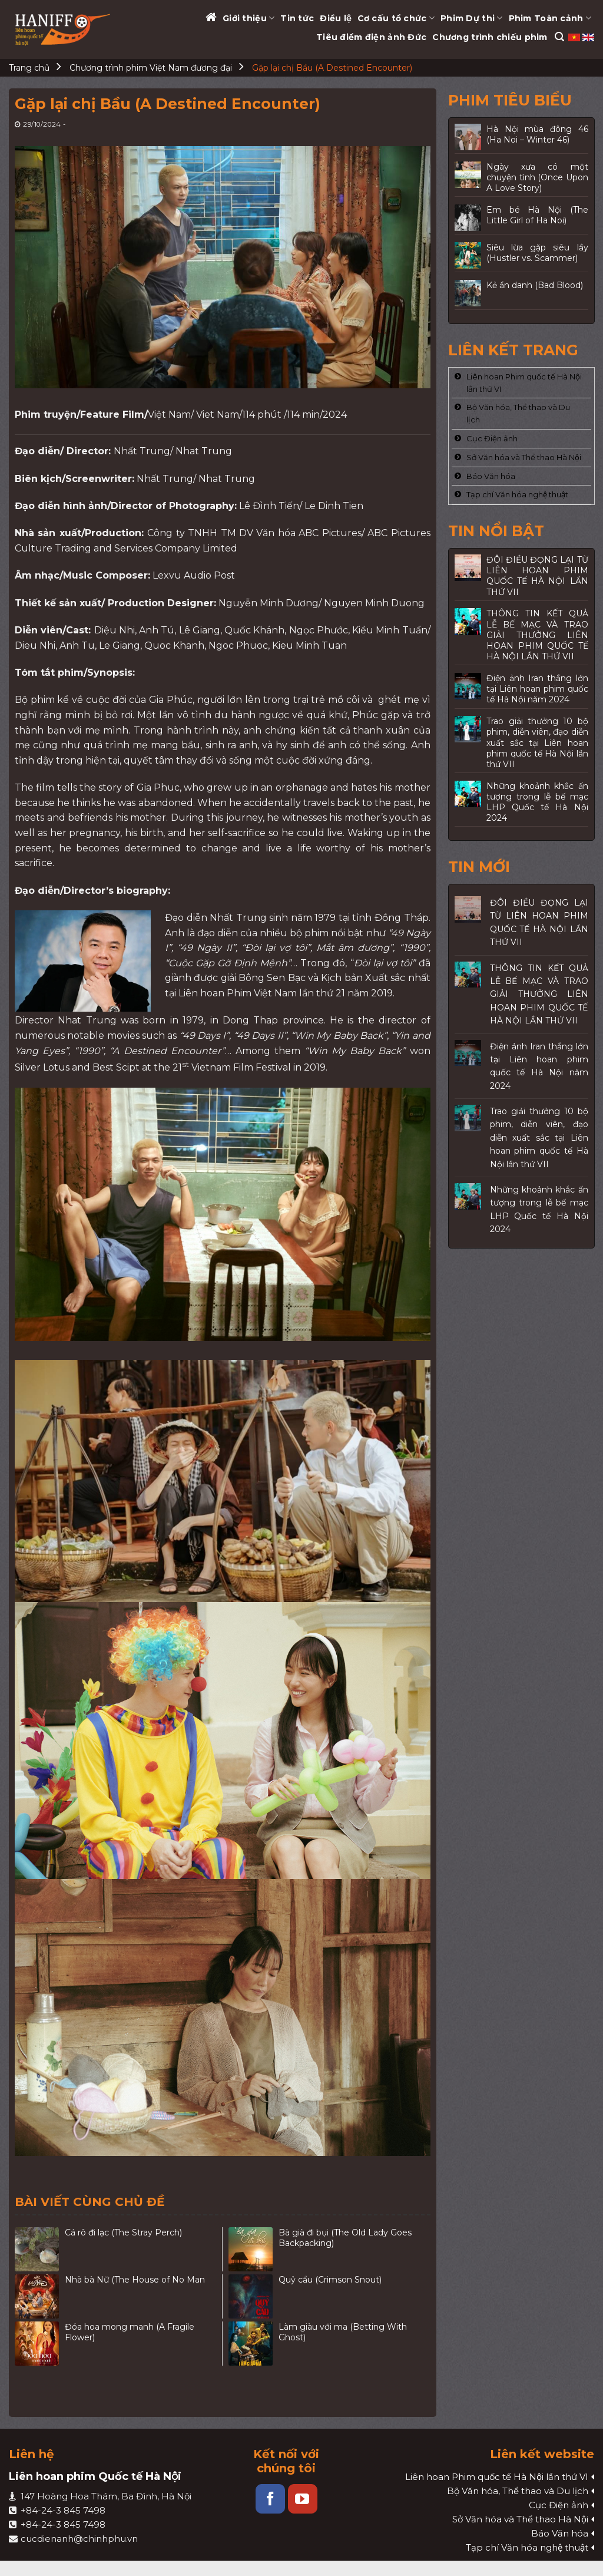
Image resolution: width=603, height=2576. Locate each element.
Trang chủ (29, 67)
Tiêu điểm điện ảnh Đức (371, 37)
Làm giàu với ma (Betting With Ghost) (343, 2332)
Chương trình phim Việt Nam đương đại (150, 67)
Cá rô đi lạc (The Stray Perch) (123, 2232)
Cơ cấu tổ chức (396, 18)
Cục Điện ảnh (492, 438)
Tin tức (297, 18)
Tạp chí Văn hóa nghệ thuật (517, 494)
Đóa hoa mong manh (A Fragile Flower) (129, 2332)
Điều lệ (335, 18)
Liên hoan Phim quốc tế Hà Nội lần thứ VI (524, 383)
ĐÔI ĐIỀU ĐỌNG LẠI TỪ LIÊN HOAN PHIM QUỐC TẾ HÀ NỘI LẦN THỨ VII (538, 922)
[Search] (559, 36)
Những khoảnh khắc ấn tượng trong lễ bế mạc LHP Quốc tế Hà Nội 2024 (538, 1209)
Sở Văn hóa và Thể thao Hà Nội (523, 457)
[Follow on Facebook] (270, 2499)
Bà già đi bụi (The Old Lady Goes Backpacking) (345, 2237)
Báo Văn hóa (490, 476)
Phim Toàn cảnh (550, 18)
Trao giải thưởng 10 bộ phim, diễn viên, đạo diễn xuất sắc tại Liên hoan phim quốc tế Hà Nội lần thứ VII (538, 1138)
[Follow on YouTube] (302, 2499)
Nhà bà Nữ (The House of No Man (135, 2279)
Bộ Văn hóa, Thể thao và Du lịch (518, 413)
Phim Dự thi (471, 18)
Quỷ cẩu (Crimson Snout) (330, 2279)
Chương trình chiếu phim (489, 37)
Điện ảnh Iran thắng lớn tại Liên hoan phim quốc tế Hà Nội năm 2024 (538, 1066)
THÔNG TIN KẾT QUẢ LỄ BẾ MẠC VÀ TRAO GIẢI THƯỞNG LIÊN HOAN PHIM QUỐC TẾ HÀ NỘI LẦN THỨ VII (538, 994)
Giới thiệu (248, 18)
